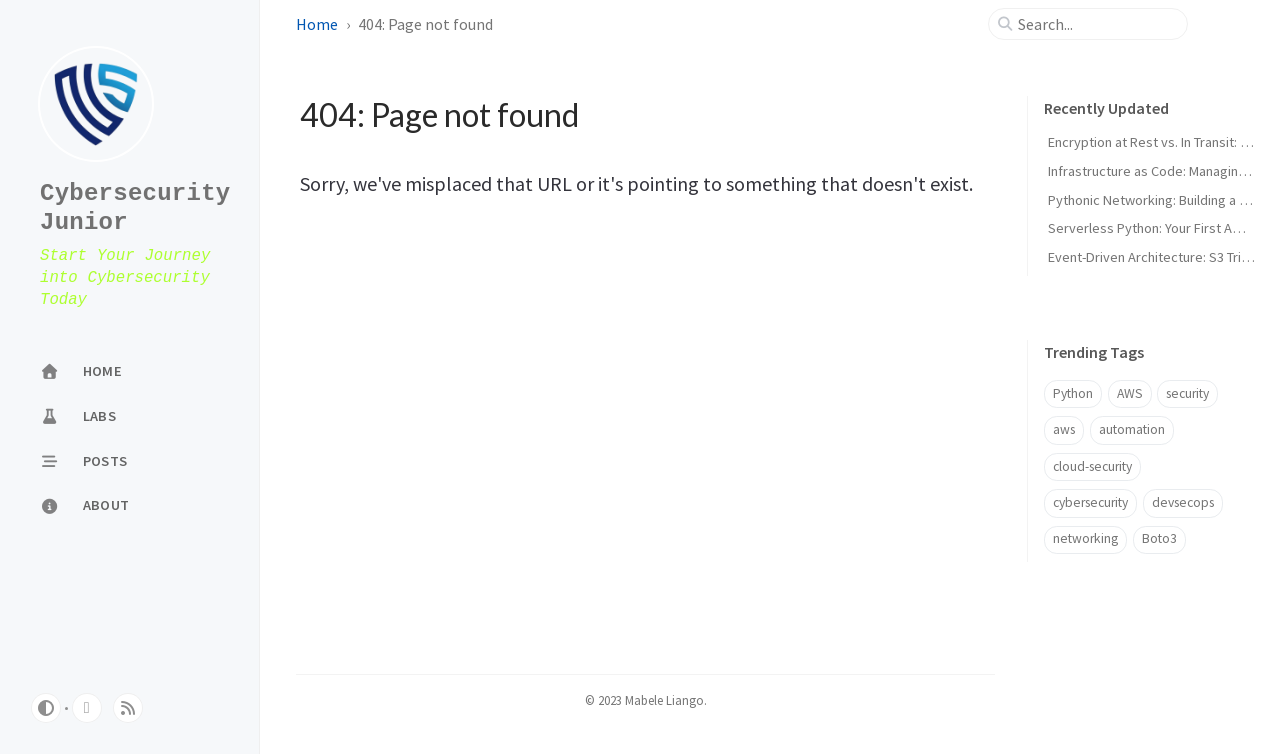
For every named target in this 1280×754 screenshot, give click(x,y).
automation (1132, 429)
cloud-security (1092, 466)
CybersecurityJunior (135, 208)
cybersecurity (1090, 502)
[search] (1096, 24)
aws (1064, 429)
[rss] (128, 708)
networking (1085, 538)
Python (1073, 393)
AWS (1130, 393)
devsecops (1183, 502)
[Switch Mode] (46, 708)
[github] (87, 708)
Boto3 (1159, 538)
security (1187, 393)
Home (317, 24)
